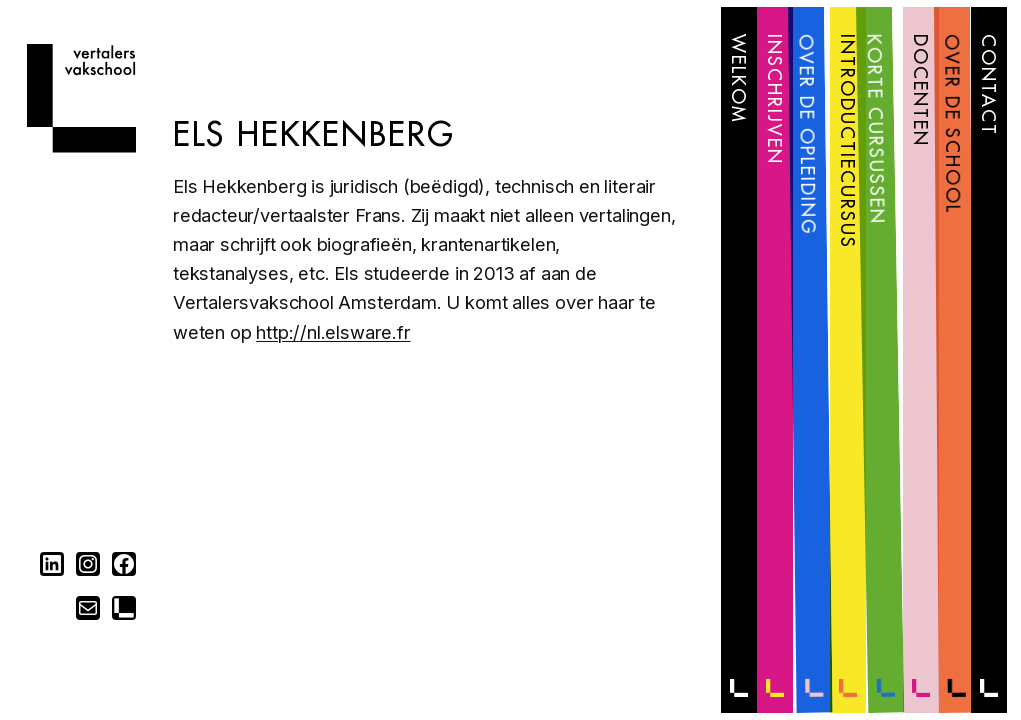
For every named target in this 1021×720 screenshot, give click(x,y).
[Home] (81, 146)
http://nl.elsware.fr (333, 332)
